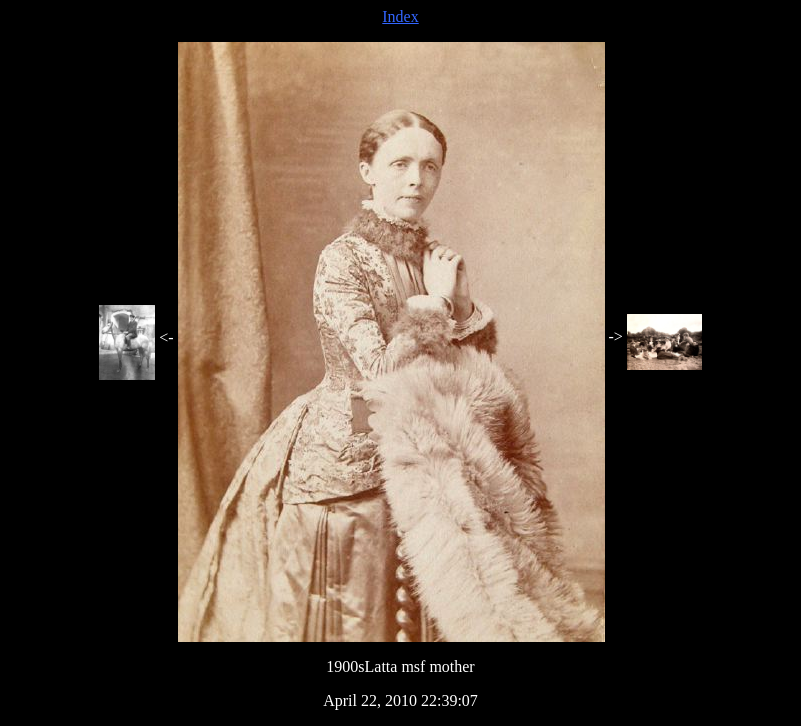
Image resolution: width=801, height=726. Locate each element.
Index (400, 16)
